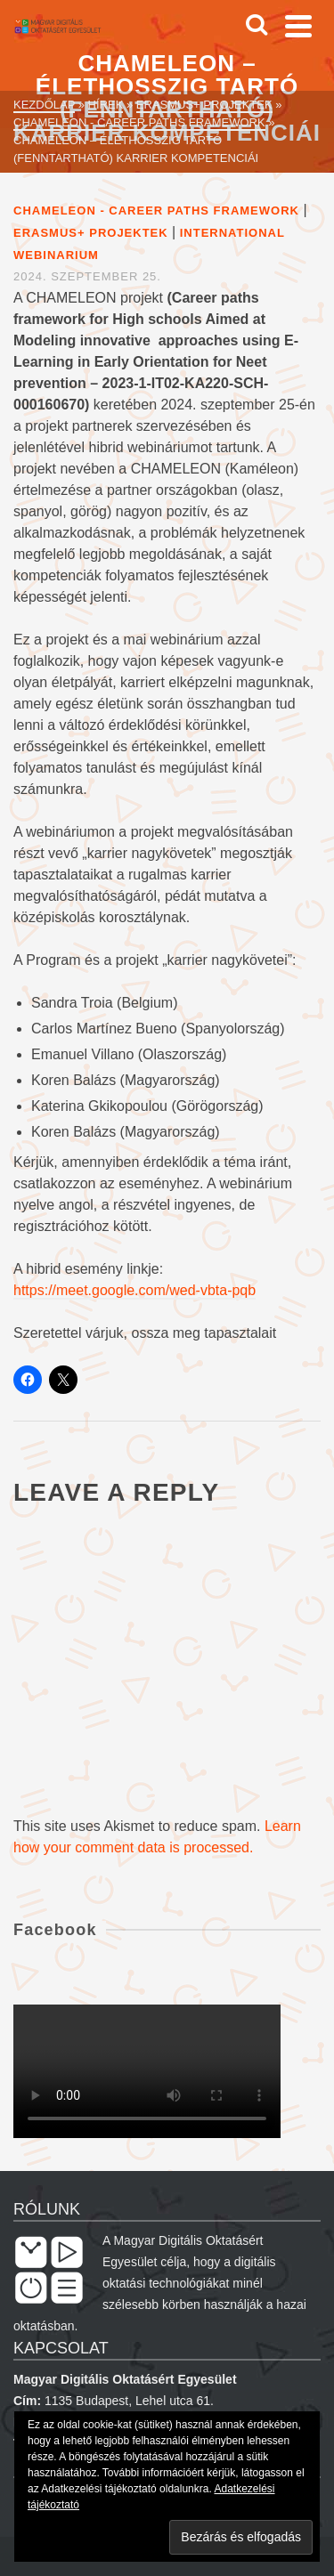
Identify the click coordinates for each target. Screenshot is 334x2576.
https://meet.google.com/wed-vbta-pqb (134, 1290)
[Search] (256, 26)
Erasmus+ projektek (90, 232)
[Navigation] (298, 26)
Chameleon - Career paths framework (156, 210)
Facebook (55, 1930)
